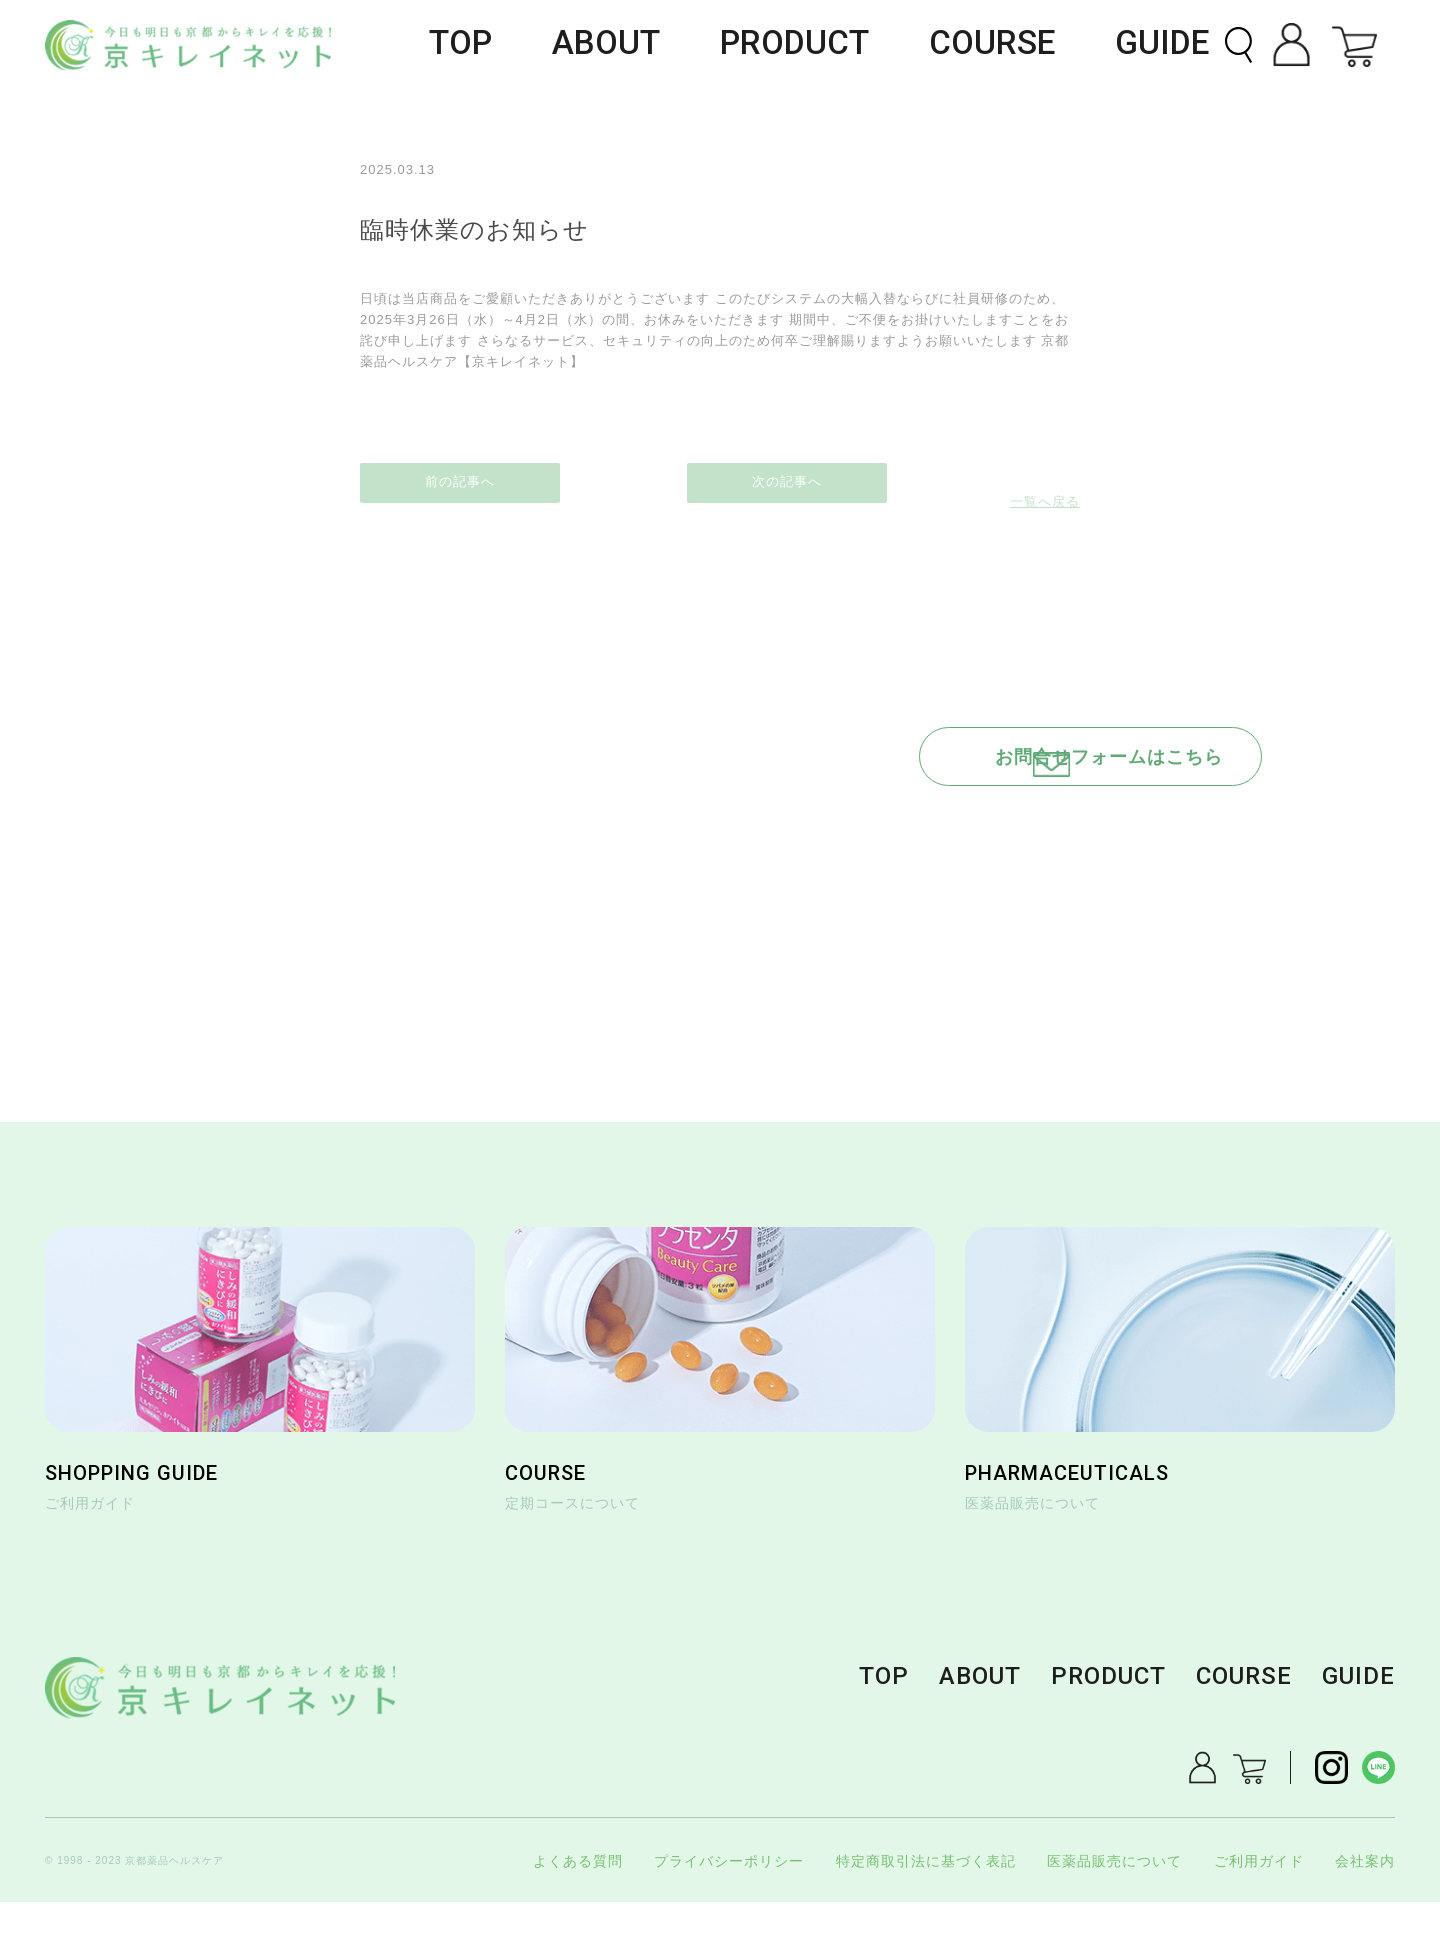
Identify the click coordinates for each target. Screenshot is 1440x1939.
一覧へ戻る (720, 471)
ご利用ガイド (1259, 1898)
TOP (602, 45)
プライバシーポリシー (729, 1898)
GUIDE (1175, 45)
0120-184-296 (995, 841)
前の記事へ (460, 471)
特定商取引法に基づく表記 (926, 1898)
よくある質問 (578, 1898)
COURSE (1036, 45)
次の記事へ (980, 471)
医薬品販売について (1114, 1898)
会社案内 (1365, 1898)
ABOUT (724, 45)
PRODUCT (877, 45)
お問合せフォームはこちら (1012, 742)
